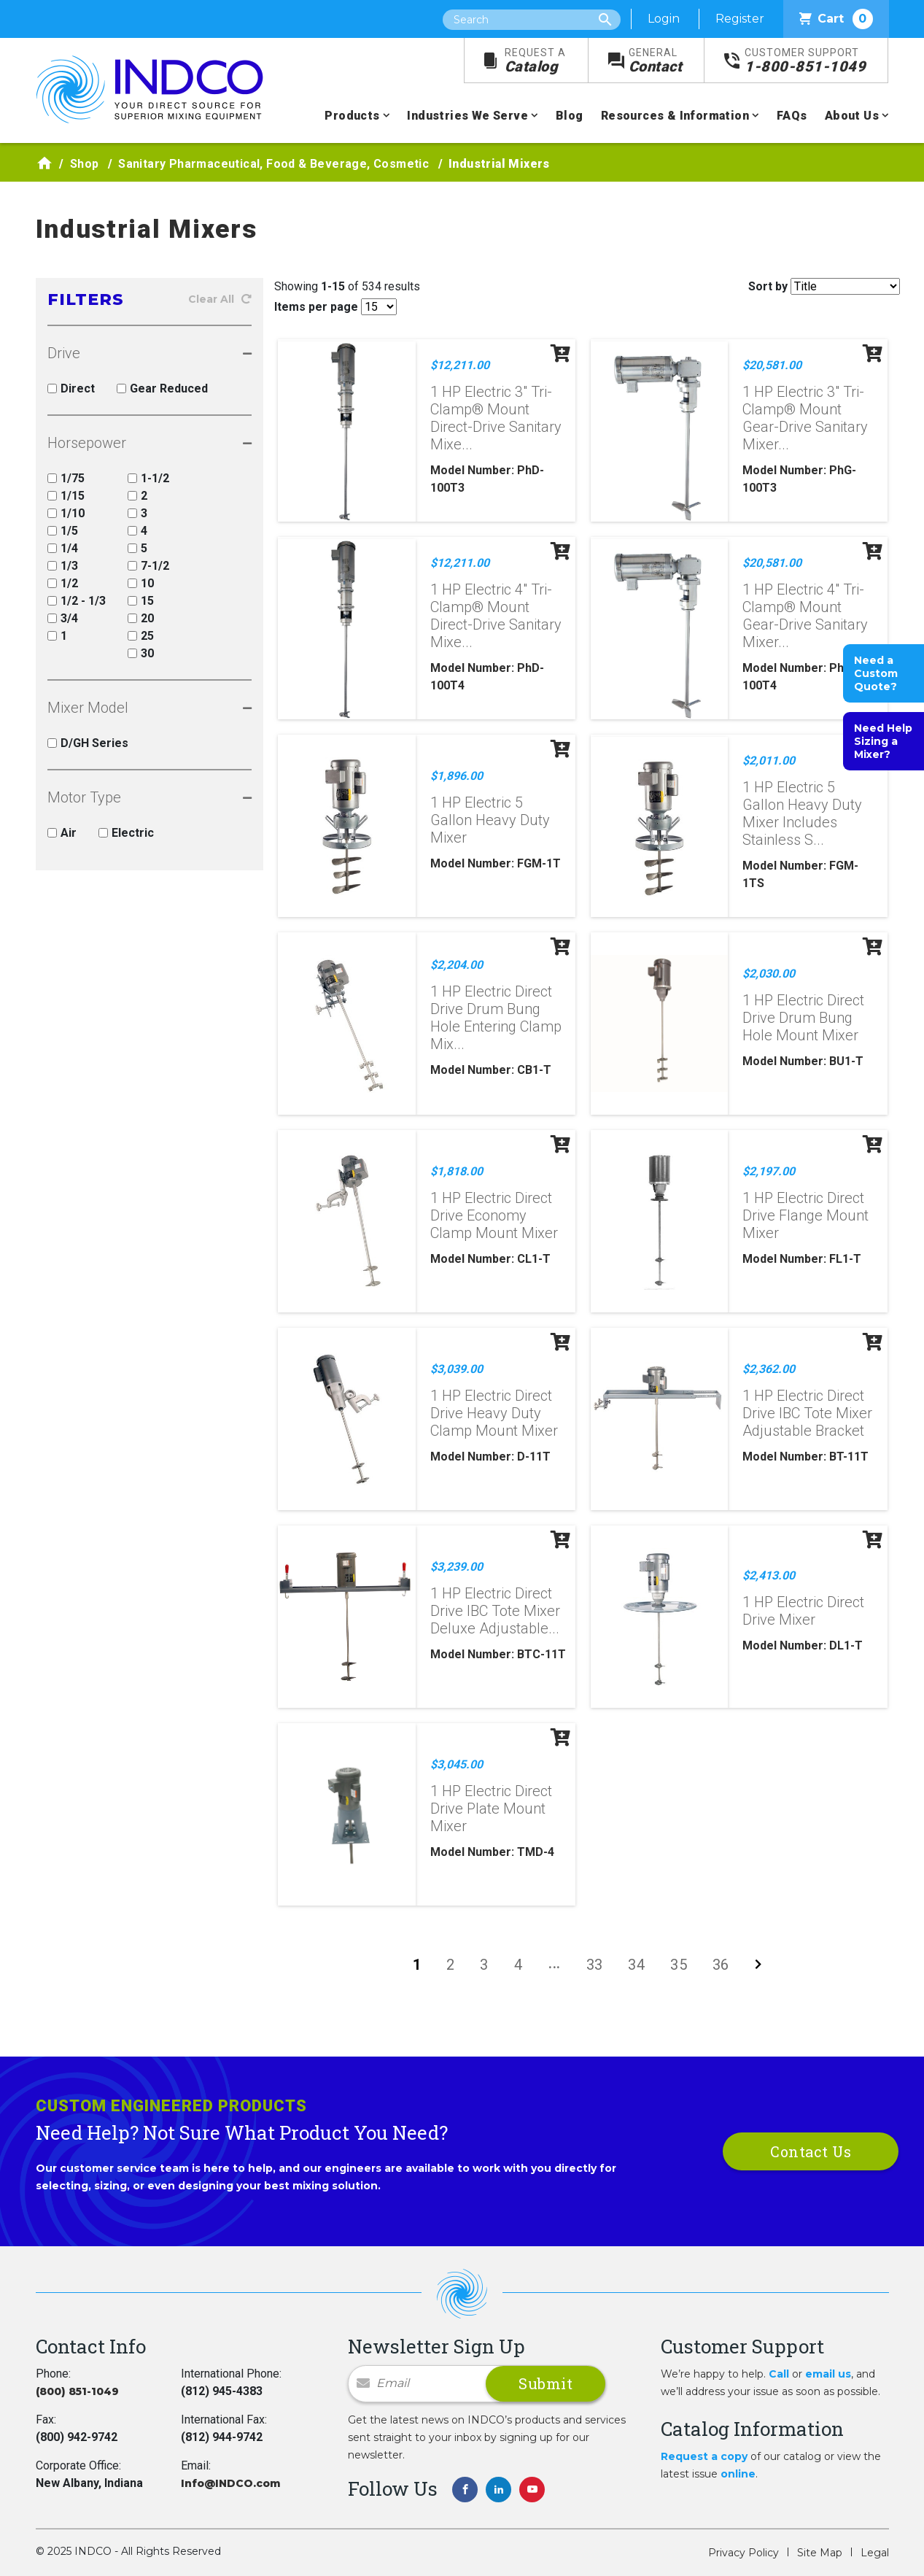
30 (141, 653)
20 (141, 618)
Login (664, 19)
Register (739, 19)
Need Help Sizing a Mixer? (883, 741)
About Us (852, 116)
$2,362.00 (768, 1369)
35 (678, 1964)
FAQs (792, 116)
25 (141, 636)
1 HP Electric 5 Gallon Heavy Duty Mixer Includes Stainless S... (802, 813)
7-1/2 (148, 566)
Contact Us (810, 2151)
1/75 (66, 478)
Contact (656, 61)
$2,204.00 (456, 965)
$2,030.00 (768, 973)
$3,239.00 (456, 1567)
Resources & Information (675, 116)
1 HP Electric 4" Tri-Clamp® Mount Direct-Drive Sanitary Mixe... (496, 616)
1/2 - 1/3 (76, 601)
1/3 (62, 566)
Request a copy (704, 2456)
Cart (836, 19)
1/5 (62, 531)
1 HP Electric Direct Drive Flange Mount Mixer (805, 1215)
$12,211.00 (459, 365)
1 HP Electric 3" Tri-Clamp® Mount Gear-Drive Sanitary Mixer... (805, 418)
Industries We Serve (467, 116)
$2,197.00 (768, 1171)
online (738, 2473)
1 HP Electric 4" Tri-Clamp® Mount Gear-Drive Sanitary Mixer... (805, 616)
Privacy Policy (743, 2552)
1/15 (66, 496)
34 (636, 1964)
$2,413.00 (768, 1575)
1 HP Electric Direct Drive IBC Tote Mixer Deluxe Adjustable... (495, 1611)
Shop (84, 164)
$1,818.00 (456, 1171)
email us (828, 2373)
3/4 (62, 618)
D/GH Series (87, 743)
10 (141, 583)
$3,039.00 (456, 1369)
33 (594, 1964)
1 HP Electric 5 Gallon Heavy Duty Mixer (490, 820)
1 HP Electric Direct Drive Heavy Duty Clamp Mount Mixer (494, 1413)
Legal (875, 2552)
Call (779, 2373)
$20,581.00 (771, 365)
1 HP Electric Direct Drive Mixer (803, 1610)
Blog (569, 116)
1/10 (66, 513)
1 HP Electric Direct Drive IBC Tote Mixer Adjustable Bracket (807, 1413)
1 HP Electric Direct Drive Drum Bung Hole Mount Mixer (803, 1017)
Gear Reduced (162, 388)
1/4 (62, 548)
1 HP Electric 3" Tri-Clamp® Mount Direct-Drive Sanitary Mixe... (496, 418)
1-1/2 (148, 478)
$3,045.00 (456, 1764)
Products (352, 116)
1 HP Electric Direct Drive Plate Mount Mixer (491, 1808)
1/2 (62, 583)
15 (141, 601)
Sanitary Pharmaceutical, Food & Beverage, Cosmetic (273, 164)
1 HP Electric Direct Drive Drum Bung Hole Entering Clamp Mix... (496, 1018)
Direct (71, 388)
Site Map (819, 2552)
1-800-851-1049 (805, 61)
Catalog (535, 61)
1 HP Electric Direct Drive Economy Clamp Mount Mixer (494, 1215)
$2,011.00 (768, 760)
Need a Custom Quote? (876, 673)
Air (62, 833)
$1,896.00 (456, 776)
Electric (126, 833)
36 (721, 1964)
